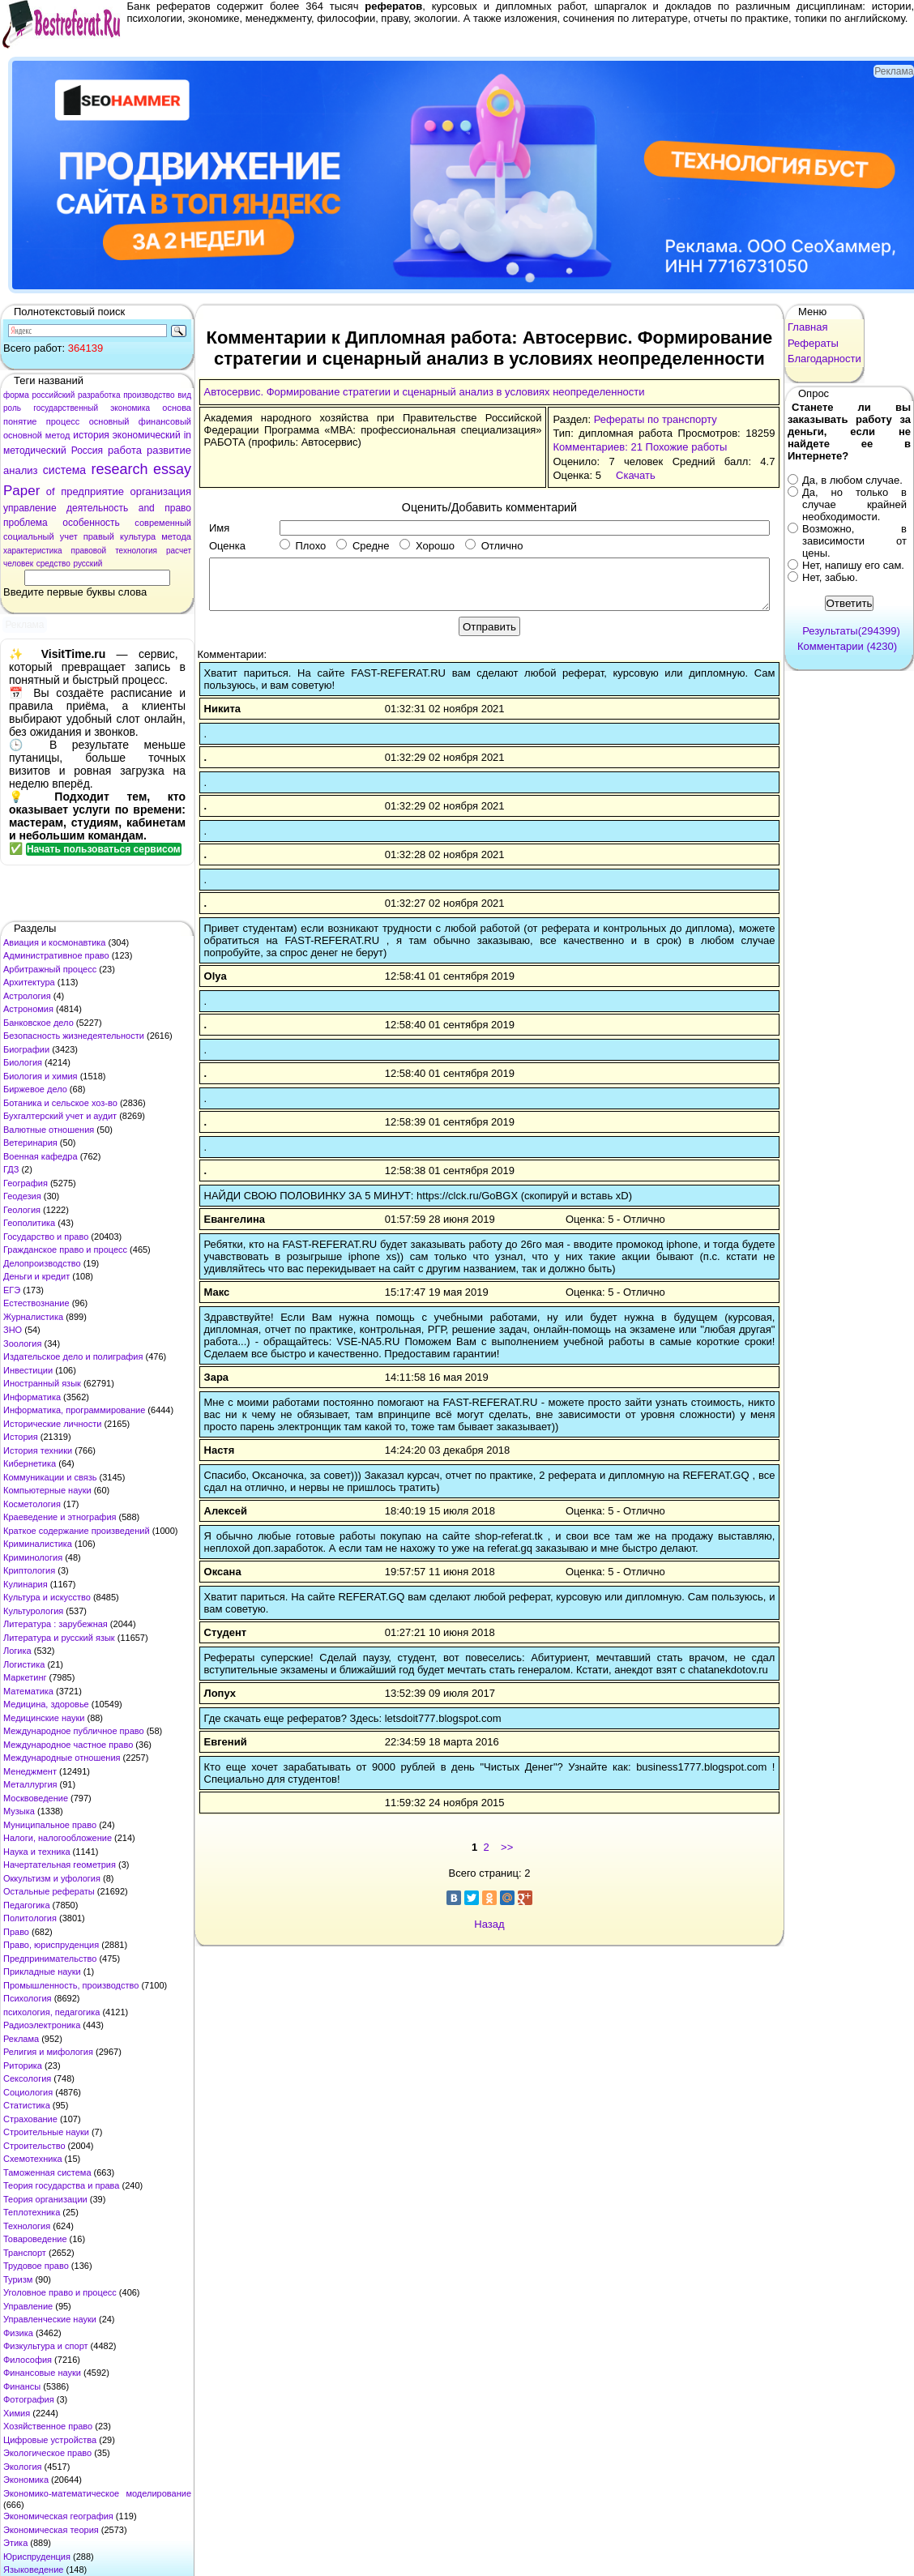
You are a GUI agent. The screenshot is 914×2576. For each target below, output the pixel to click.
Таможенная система (47, 2172)
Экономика (26, 2479)
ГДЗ (11, 1169)
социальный (28, 536)
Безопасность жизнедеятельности (73, 1035)
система (64, 470)
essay (172, 469)
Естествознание (36, 1303)
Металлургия (30, 1784)
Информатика (32, 1397)
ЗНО (12, 1330)
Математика (28, 1691)
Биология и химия (40, 1076)
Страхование (30, 2119)
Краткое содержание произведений (76, 1531)
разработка (99, 395)
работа (125, 450)
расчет (178, 550)
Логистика (24, 1664)
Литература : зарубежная (55, 1624)
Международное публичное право (73, 1731)
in (187, 435)
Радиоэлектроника (41, 2025)
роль (12, 408)
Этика (15, 2543)
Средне (362, 546)
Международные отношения (62, 1757)
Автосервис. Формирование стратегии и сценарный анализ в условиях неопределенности (424, 392)
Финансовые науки (42, 2372)
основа (176, 407)
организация (160, 491)
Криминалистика (37, 1544)
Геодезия (22, 1196)
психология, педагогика (51, 2012)
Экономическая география (58, 2516)
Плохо (303, 546)
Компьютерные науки (47, 1490)
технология (136, 550)
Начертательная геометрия (59, 1864)
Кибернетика (29, 1463)
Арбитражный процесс (49, 969)
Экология (22, 2466)
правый (98, 536)
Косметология (32, 1504)
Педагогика (26, 1905)
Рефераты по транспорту (655, 419)
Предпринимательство (49, 1958)
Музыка (19, 1811)
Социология (28, 2092)
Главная (807, 327)
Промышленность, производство (71, 1985)
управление (30, 508)
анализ (20, 470)
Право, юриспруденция (51, 1945)
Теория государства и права (61, 2185)
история (91, 435)
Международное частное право (68, 1744)
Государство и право (45, 1236)
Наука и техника (36, 1851)
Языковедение (33, 2569)
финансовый (165, 421)
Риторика (22, 2065)
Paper (21, 490)
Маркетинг (24, 1677)
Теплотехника (31, 2212)
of (50, 491)
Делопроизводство (42, 1263)
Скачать (636, 475)
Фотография (28, 2399)
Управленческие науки (49, 2319)
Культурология (33, 1611)
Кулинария (25, 1584)
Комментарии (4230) (847, 646)
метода (176, 536)
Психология (27, 1998)
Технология (26, 2226)
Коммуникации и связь (49, 1477)
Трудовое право (36, 2266)
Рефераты (813, 343)
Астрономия (28, 1009)
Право (16, 1932)
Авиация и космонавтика (54, 942)
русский (87, 563)
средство (53, 563)
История (20, 1437)
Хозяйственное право (47, 2426)
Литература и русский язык (59, 1638)
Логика (17, 1650)
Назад (489, 1924)
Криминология (32, 1557)
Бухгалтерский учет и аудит (60, 1116)
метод (57, 435)
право (177, 508)
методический (34, 450)
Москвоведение (35, 1798)
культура (138, 536)
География (25, 1183)
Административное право (56, 955)
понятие (19, 421)
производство (148, 395)
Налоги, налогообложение (57, 1838)
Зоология (22, 1343)
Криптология (29, 1570)
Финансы (22, 2386)
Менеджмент (30, 1771)
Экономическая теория (51, 2530)
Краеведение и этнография (60, 1517)
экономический (147, 435)
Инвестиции (28, 1370)
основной (22, 435)
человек (18, 563)
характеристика (32, 550)
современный (163, 523)
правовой (89, 550)
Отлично (494, 546)
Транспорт (24, 2253)
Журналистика (33, 1317)
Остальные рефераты (49, 1891)
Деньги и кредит (36, 1276)
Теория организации (45, 2199)
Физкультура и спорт (45, 2346)
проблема (25, 522)
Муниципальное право (49, 1825)
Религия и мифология (48, 2052)
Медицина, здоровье (46, 1704)
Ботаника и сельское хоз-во (60, 1103)
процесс (63, 421)
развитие (169, 450)
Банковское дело (38, 1022)
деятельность (97, 508)
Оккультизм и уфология (51, 1878)
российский (53, 395)
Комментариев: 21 (597, 447)
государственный (65, 408)
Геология (22, 1210)
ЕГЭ (11, 1290)
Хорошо (427, 546)
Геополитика (29, 1223)
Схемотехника (32, 2159)
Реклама (21, 2039)
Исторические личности (52, 1424)
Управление (28, 2306)
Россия (87, 450)
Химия (16, 2413)
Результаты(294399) (851, 631)
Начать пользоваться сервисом (104, 849)
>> (507, 1847)
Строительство (34, 2146)
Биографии (26, 1049)
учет (69, 536)
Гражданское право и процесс (65, 1249)
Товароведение (35, 2239)
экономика (130, 408)
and (147, 508)
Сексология (27, 2078)
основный (109, 421)
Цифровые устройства (49, 2440)
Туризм (17, 2279)
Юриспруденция (36, 2556)
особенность (91, 522)
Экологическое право (47, 2453)
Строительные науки (46, 2132)
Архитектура (29, 982)
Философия (27, 2360)
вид (184, 395)
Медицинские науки (43, 1718)
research (120, 469)
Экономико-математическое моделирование (97, 2493)
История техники (37, 1450)
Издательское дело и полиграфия (73, 1356)
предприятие (92, 491)
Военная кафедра (40, 1156)
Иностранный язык (42, 1383)
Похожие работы (687, 447)
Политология (30, 1918)
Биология (22, 1062)
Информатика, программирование (74, 1410)
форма (16, 395)
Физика (18, 2333)
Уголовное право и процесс (60, 2292)
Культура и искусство (47, 1597)
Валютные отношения (48, 1129)
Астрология (27, 996)
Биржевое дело (35, 1089)
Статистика (26, 2105)
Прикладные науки (42, 1971)
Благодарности (824, 358)
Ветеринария (30, 1142)
